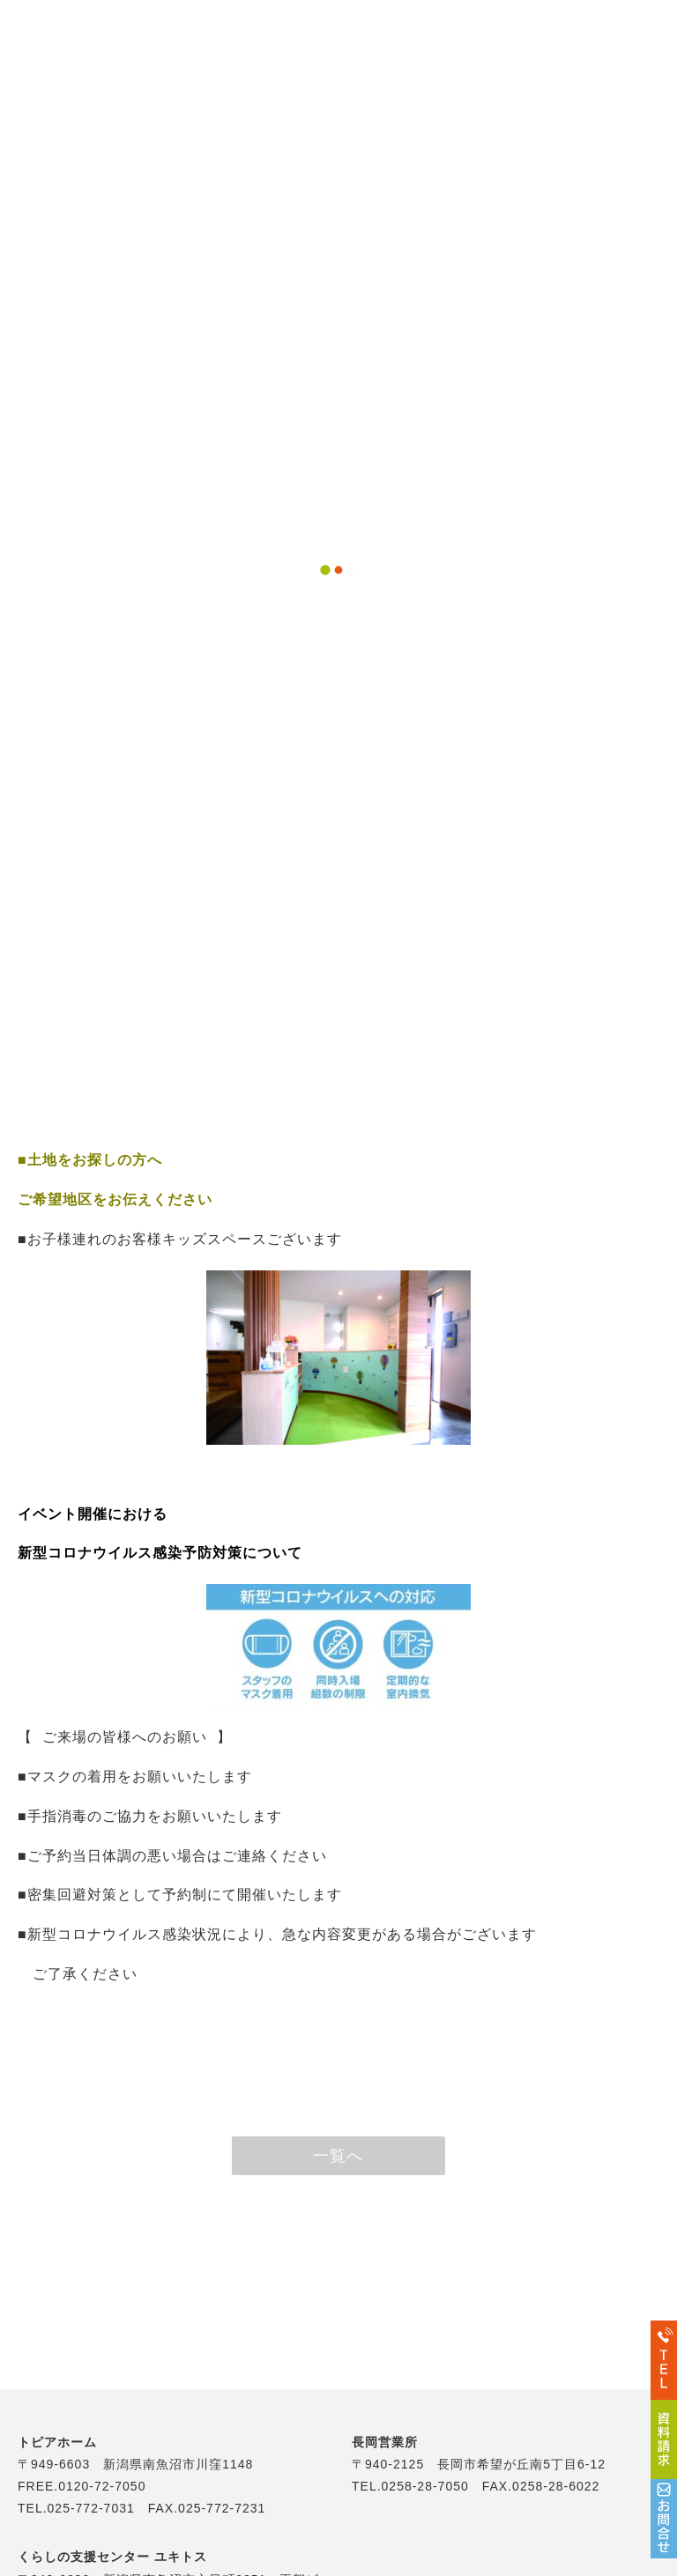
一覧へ (338, 2156)
